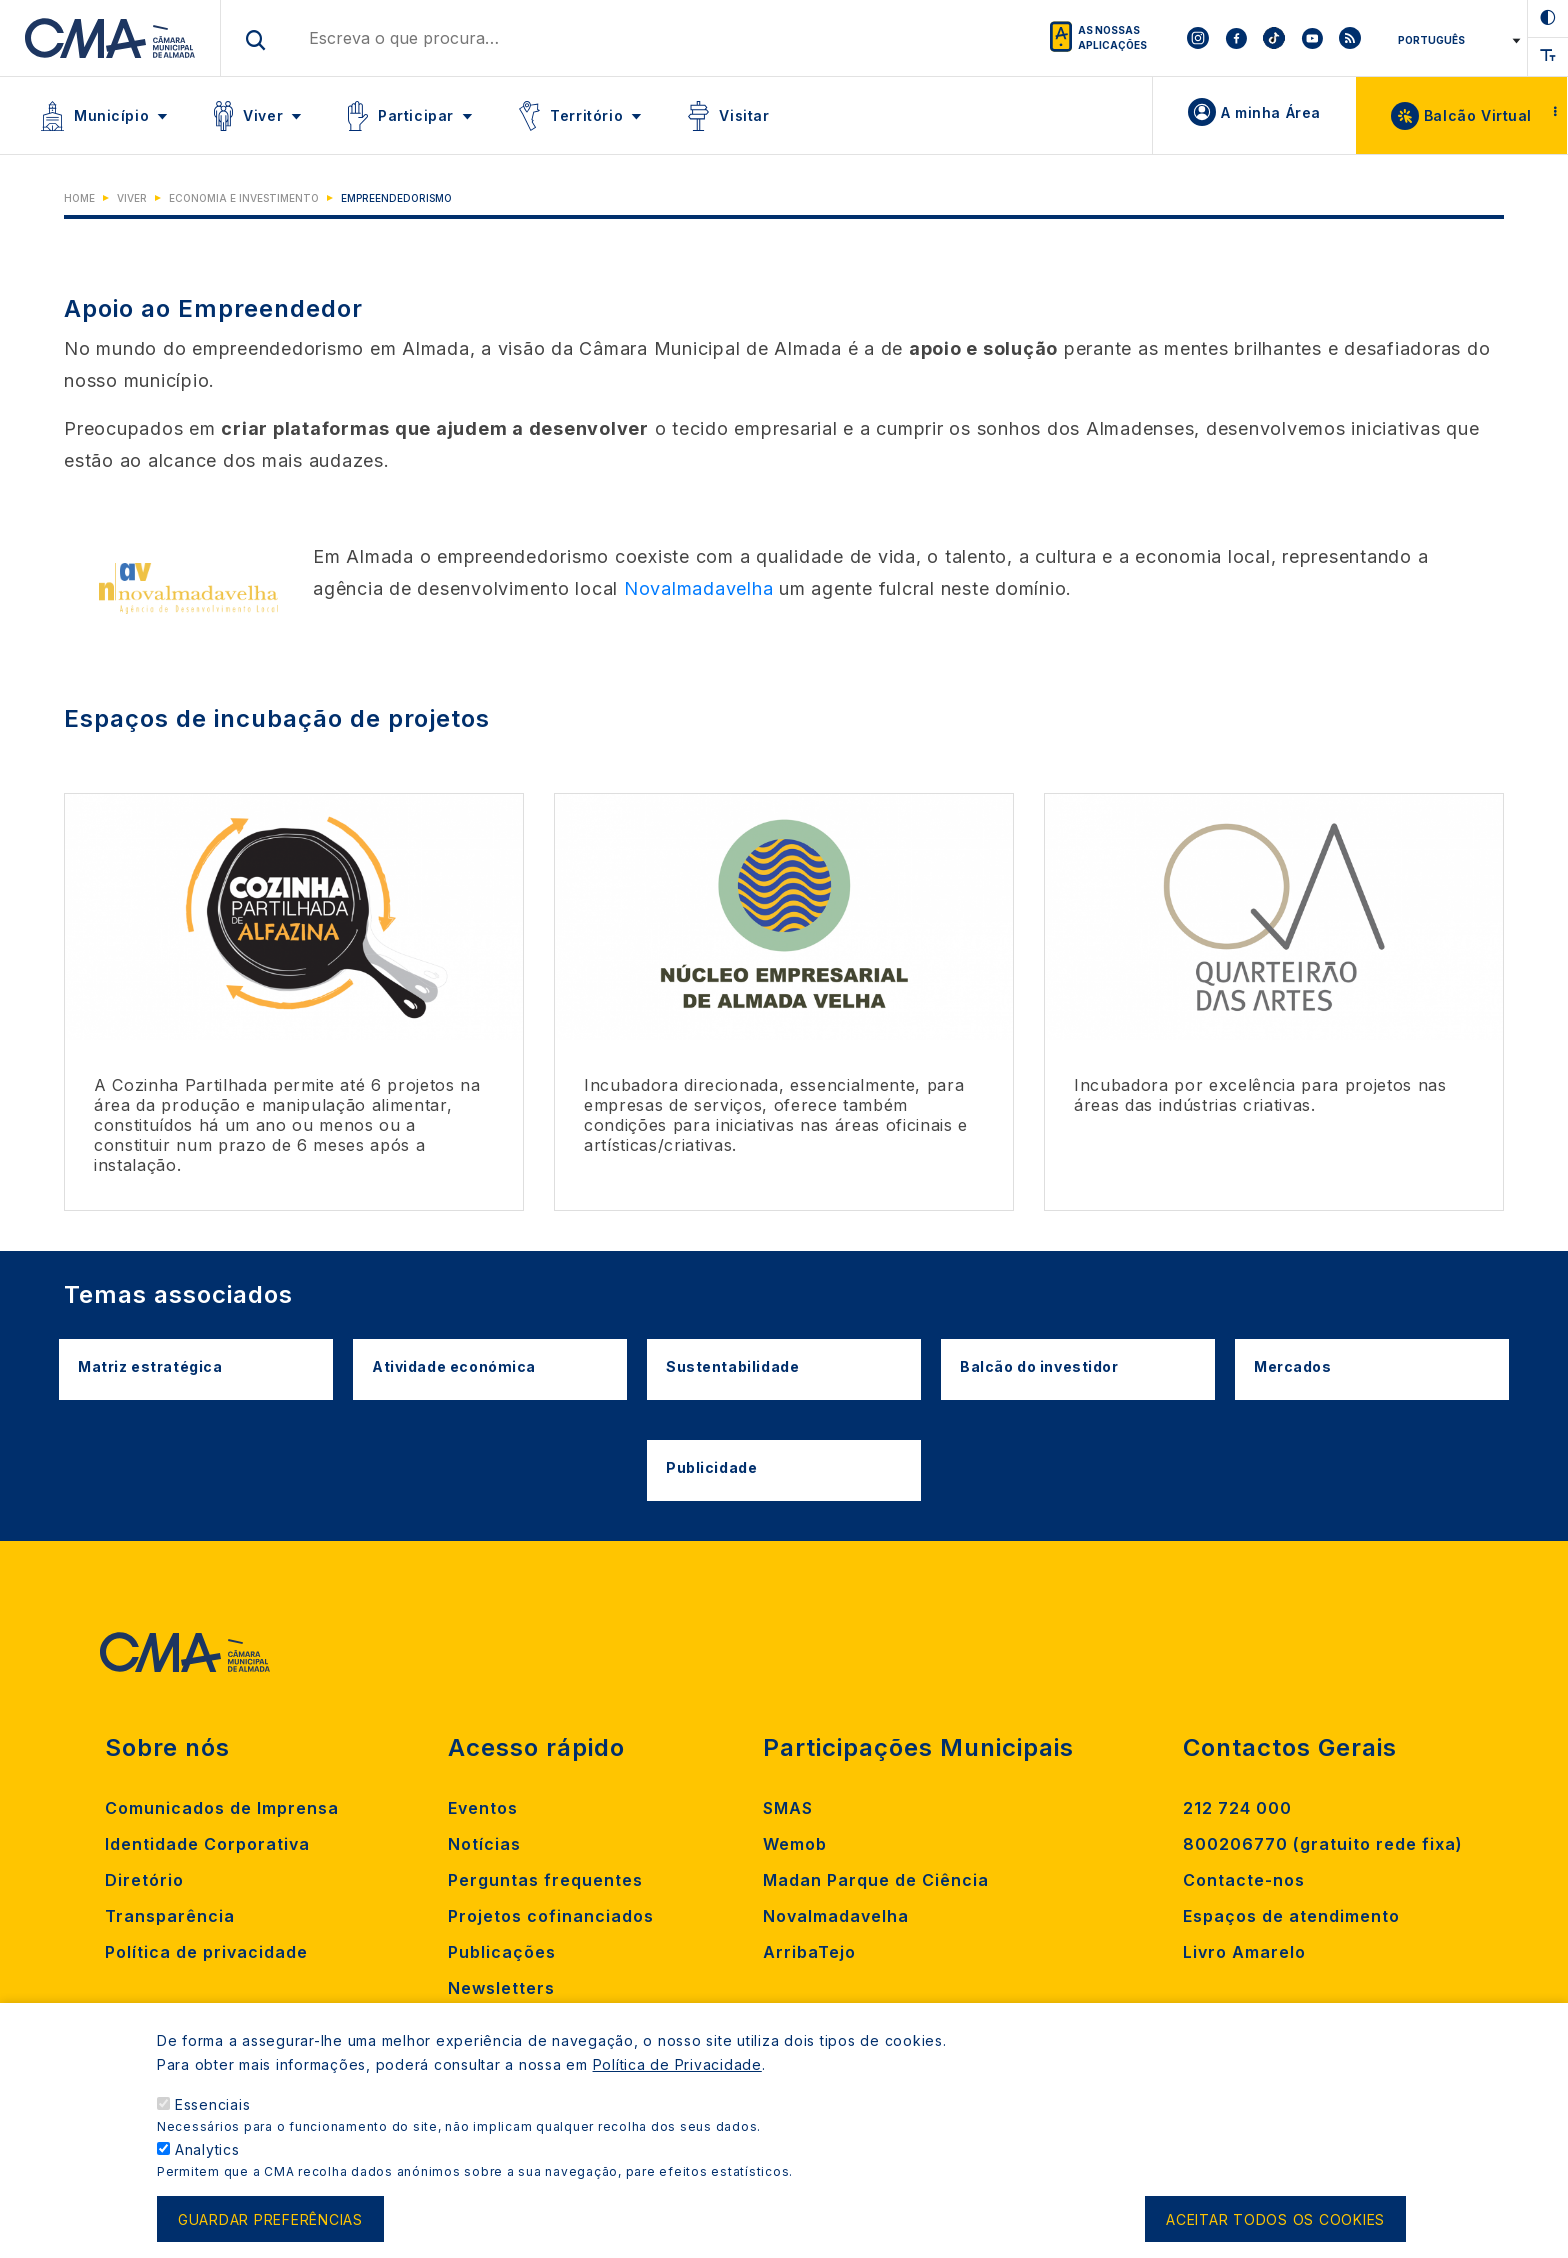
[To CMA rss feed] (1350, 38)
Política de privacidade (206, 1952)
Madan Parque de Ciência (876, 1880)
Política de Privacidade (677, 2082)
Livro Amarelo (1244, 1952)
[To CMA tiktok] (1274, 38)
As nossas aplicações (1112, 37)
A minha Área (1271, 112)
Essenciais (213, 2122)
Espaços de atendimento (1291, 1916)
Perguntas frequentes (545, 1880)
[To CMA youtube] (1312, 38)
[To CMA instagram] (1198, 38)
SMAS (788, 1808)
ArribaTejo (809, 1952)
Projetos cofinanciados (551, 1916)
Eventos (483, 1808)
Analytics (207, 2167)
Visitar (744, 115)
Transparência (170, 1916)
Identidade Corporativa (207, 1844)
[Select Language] (1455, 40)
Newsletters (501, 1988)
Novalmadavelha (699, 588)
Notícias (484, 1844)
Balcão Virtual (1478, 115)
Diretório (144, 1880)
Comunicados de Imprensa (222, 1808)
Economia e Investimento (244, 198)
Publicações (502, 1952)
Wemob (795, 1844)
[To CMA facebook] (1236, 38)
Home (79, 198)
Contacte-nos (1244, 1880)
